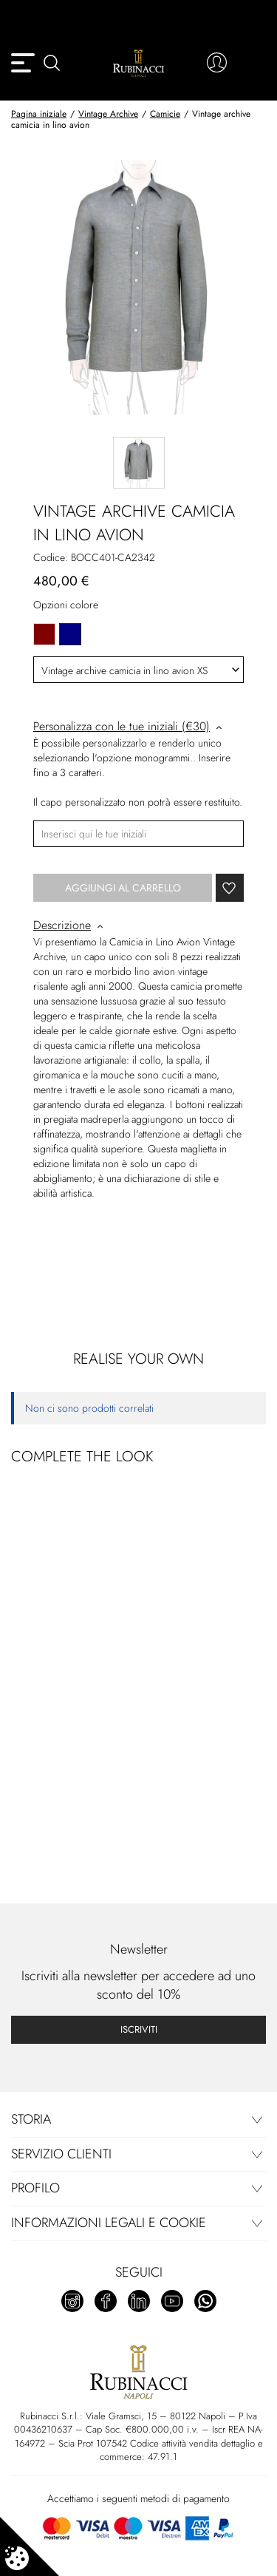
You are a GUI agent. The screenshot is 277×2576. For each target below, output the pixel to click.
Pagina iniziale (38, 113)
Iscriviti (138, 2029)
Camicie (165, 113)
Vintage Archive (108, 113)
